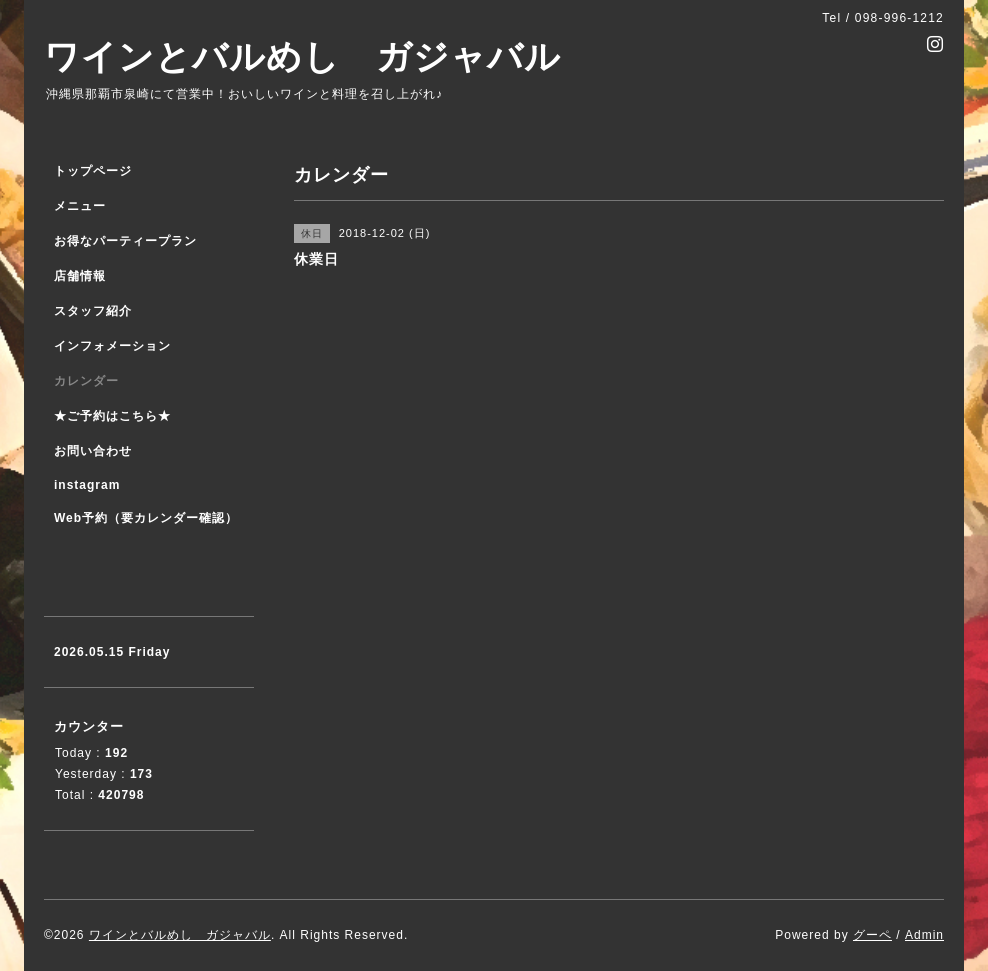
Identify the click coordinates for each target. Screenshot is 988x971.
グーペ (872, 935)
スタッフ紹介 (93, 311)
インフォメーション (112, 346)
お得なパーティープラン (125, 241)
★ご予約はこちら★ (112, 416)
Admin (924, 935)
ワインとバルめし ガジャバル (302, 56)
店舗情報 (80, 276)
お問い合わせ (93, 451)
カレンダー (86, 381)
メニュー (80, 206)
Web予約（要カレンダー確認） (146, 518)
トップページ (93, 171)
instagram (87, 485)
